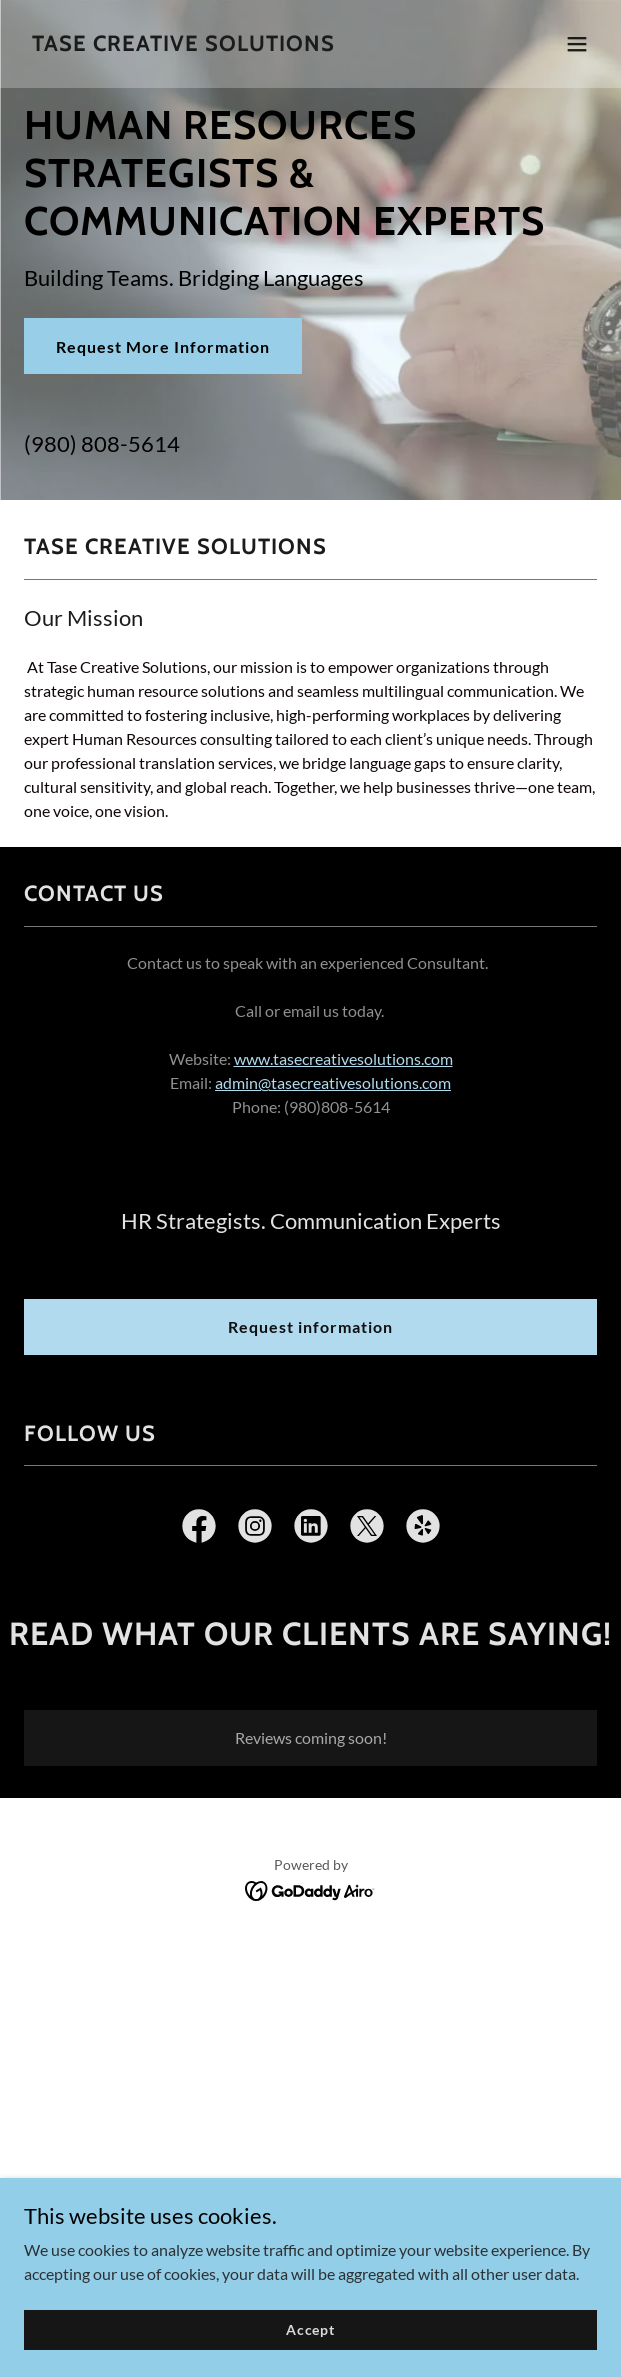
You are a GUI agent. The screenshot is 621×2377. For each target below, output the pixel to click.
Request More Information (163, 346)
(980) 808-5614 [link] (102, 443)
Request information (310, 1326)
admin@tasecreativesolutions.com (333, 1082)
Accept (310, 2329)
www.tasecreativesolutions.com (343, 1058)
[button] (577, 44)
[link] (183, 44)
